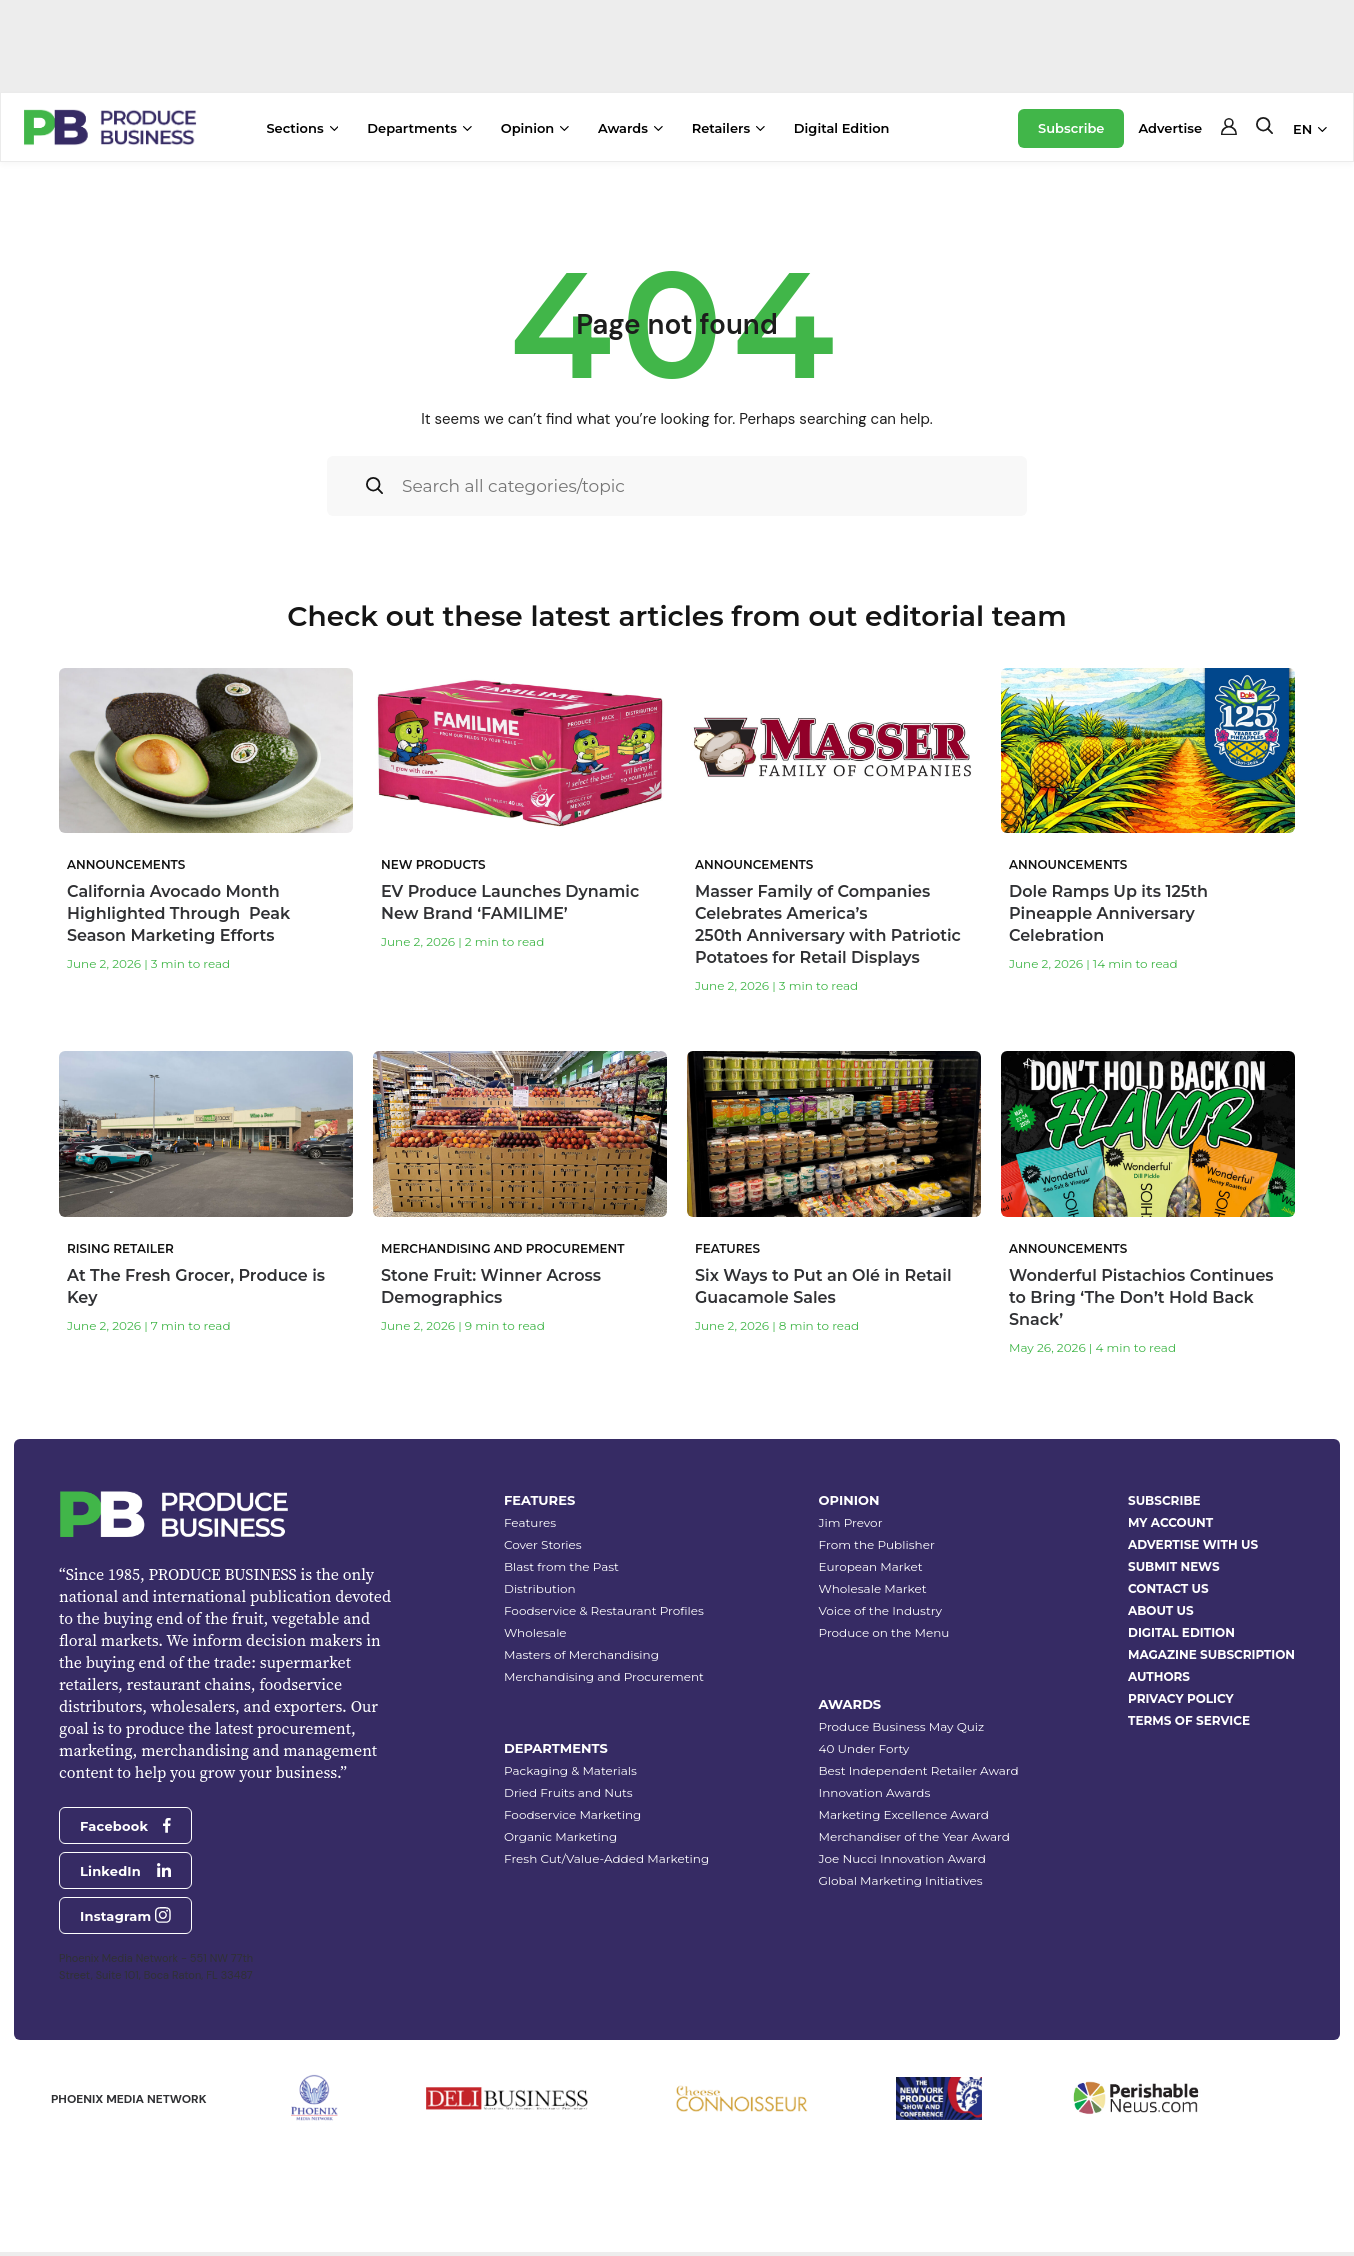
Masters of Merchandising (581, 1654)
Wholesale (535, 1632)
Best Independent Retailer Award (919, 1770)
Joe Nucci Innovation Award (902, 1858)
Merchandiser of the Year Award (914, 1836)
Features (530, 1522)
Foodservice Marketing (572, 1814)
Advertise (1170, 128)
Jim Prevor (851, 1522)
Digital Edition (842, 128)
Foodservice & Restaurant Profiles (604, 1610)
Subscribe (1071, 128)
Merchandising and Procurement (604, 1676)
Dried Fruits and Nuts (568, 1792)
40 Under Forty (864, 1748)
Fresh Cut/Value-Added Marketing (606, 1858)
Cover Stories (543, 1544)
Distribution (540, 1588)
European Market (871, 1566)
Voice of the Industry (881, 1610)
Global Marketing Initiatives (901, 1880)
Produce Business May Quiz (902, 1726)
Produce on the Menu (884, 1632)
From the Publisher (877, 1544)
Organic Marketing (560, 1836)
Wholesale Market (873, 1588)
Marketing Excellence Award (904, 1814)
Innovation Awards (875, 1792)
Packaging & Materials (570, 1770)
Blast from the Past (561, 1566)
